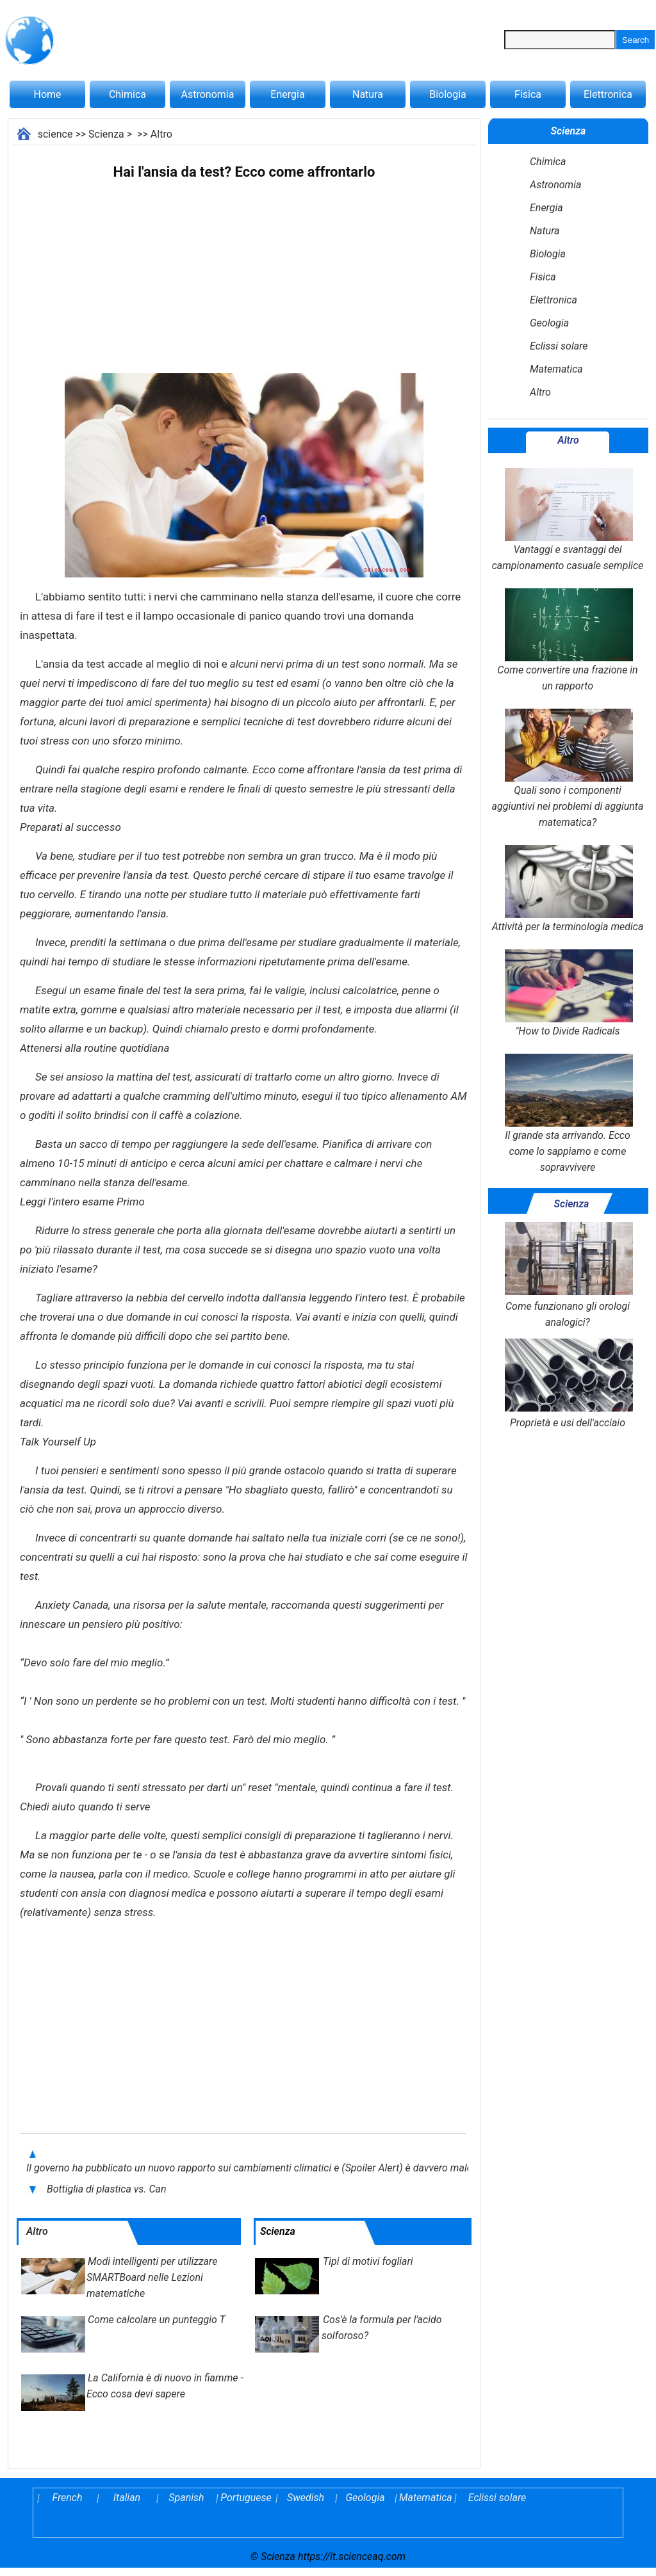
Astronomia (207, 94)
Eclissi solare (558, 346)
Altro (161, 134)
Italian (126, 2497)
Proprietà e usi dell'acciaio (568, 1384)
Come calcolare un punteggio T (157, 2320)
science (55, 134)
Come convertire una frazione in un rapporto (567, 640)
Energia (287, 94)
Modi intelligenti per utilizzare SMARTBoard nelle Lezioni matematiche (151, 2277)
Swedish (305, 2497)
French (68, 2497)
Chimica (127, 94)
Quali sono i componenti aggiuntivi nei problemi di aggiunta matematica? (568, 768)
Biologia (447, 94)
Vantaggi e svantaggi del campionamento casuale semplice (568, 520)
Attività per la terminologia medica (568, 889)
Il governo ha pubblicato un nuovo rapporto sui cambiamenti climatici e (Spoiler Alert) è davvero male (249, 2168)
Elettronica (608, 94)
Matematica (556, 369)
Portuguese (246, 2497)
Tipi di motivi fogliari (368, 2261)
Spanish (186, 2497)
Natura (367, 94)
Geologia (549, 323)
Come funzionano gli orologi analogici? (568, 1275)
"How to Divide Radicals (568, 993)
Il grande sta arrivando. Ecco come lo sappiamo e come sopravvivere (568, 1113)
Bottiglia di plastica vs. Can (107, 2189)
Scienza (106, 134)
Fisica (527, 94)
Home (47, 94)
